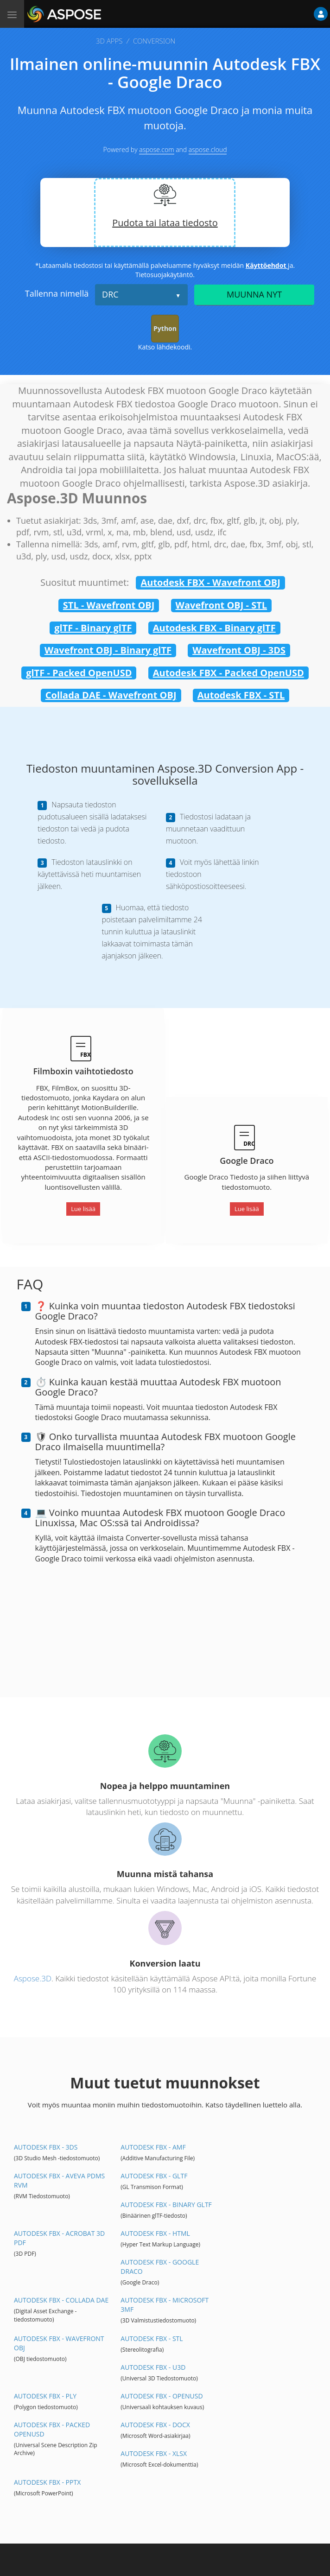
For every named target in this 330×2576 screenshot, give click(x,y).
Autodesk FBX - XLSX (154, 2453)
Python (165, 328)
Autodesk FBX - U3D (153, 2367)
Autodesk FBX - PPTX (47, 2482)
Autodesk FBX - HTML (155, 2233)
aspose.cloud (208, 149)
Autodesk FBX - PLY (45, 2396)
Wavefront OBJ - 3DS (239, 650)
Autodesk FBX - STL (241, 695)
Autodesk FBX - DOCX (155, 2424)
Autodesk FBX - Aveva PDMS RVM (59, 2180)
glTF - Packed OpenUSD (79, 672)
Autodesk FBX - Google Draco (160, 2267)
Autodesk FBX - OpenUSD (162, 2396)
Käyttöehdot (267, 265)
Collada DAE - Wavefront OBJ (111, 695)
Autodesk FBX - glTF (154, 2175)
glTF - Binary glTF (93, 628)
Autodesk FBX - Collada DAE (61, 2300)
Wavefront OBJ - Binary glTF (107, 650)
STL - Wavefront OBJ (109, 605)
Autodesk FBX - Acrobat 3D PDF (59, 2238)
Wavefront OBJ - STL (221, 605)
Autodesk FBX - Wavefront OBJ (210, 582)
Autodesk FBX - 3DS (45, 2147)
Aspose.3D (32, 1978)
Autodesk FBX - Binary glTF (214, 628)
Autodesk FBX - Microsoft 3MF (165, 2305)
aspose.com (156, 149)
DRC (110, 294)
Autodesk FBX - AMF (153, 2147)
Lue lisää (83, 1209)
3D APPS (109, 40)
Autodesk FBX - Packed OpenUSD (228, 672)
